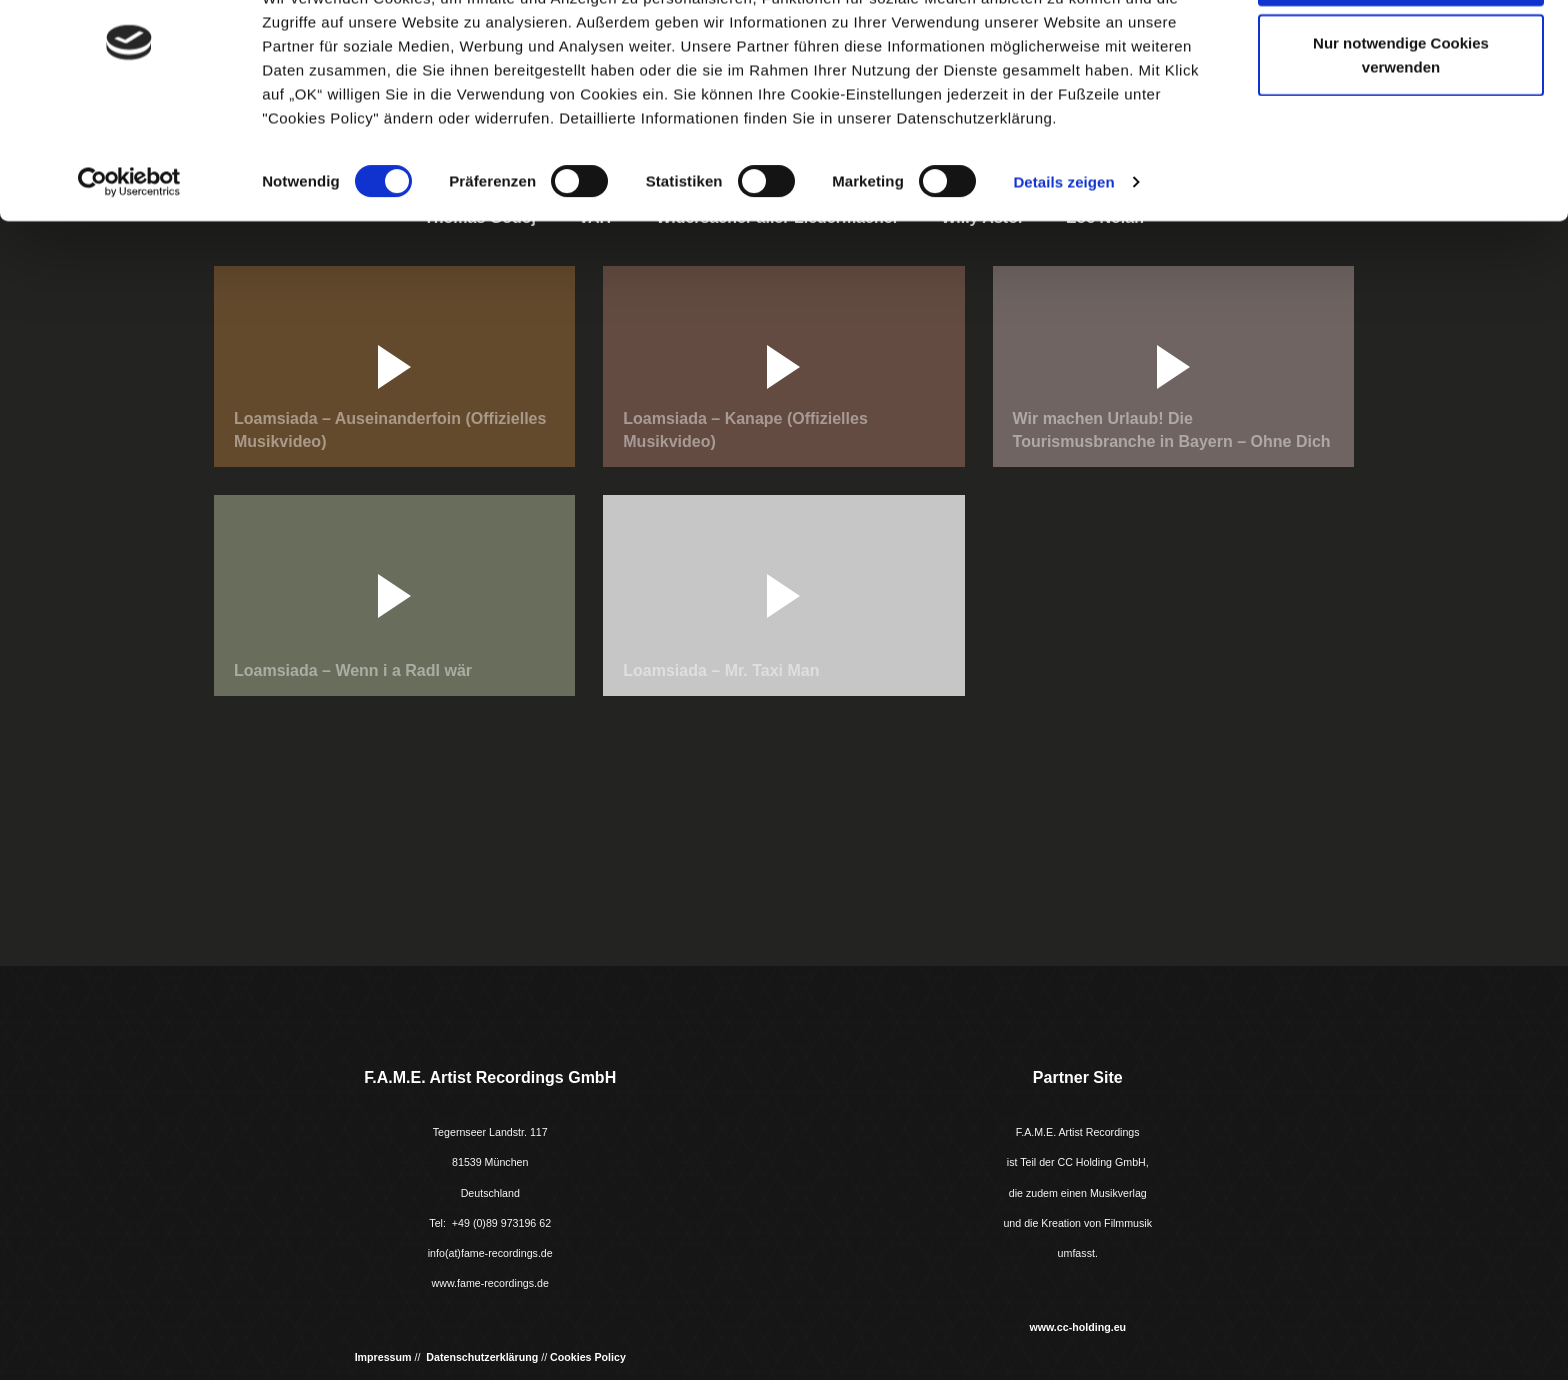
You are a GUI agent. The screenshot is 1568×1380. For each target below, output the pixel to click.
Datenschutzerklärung (482, 1357)
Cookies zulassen (1401, 52)
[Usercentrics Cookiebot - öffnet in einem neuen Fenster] (129, 258)
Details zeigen (1063, 257)
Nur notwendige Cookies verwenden (1401, 130)
